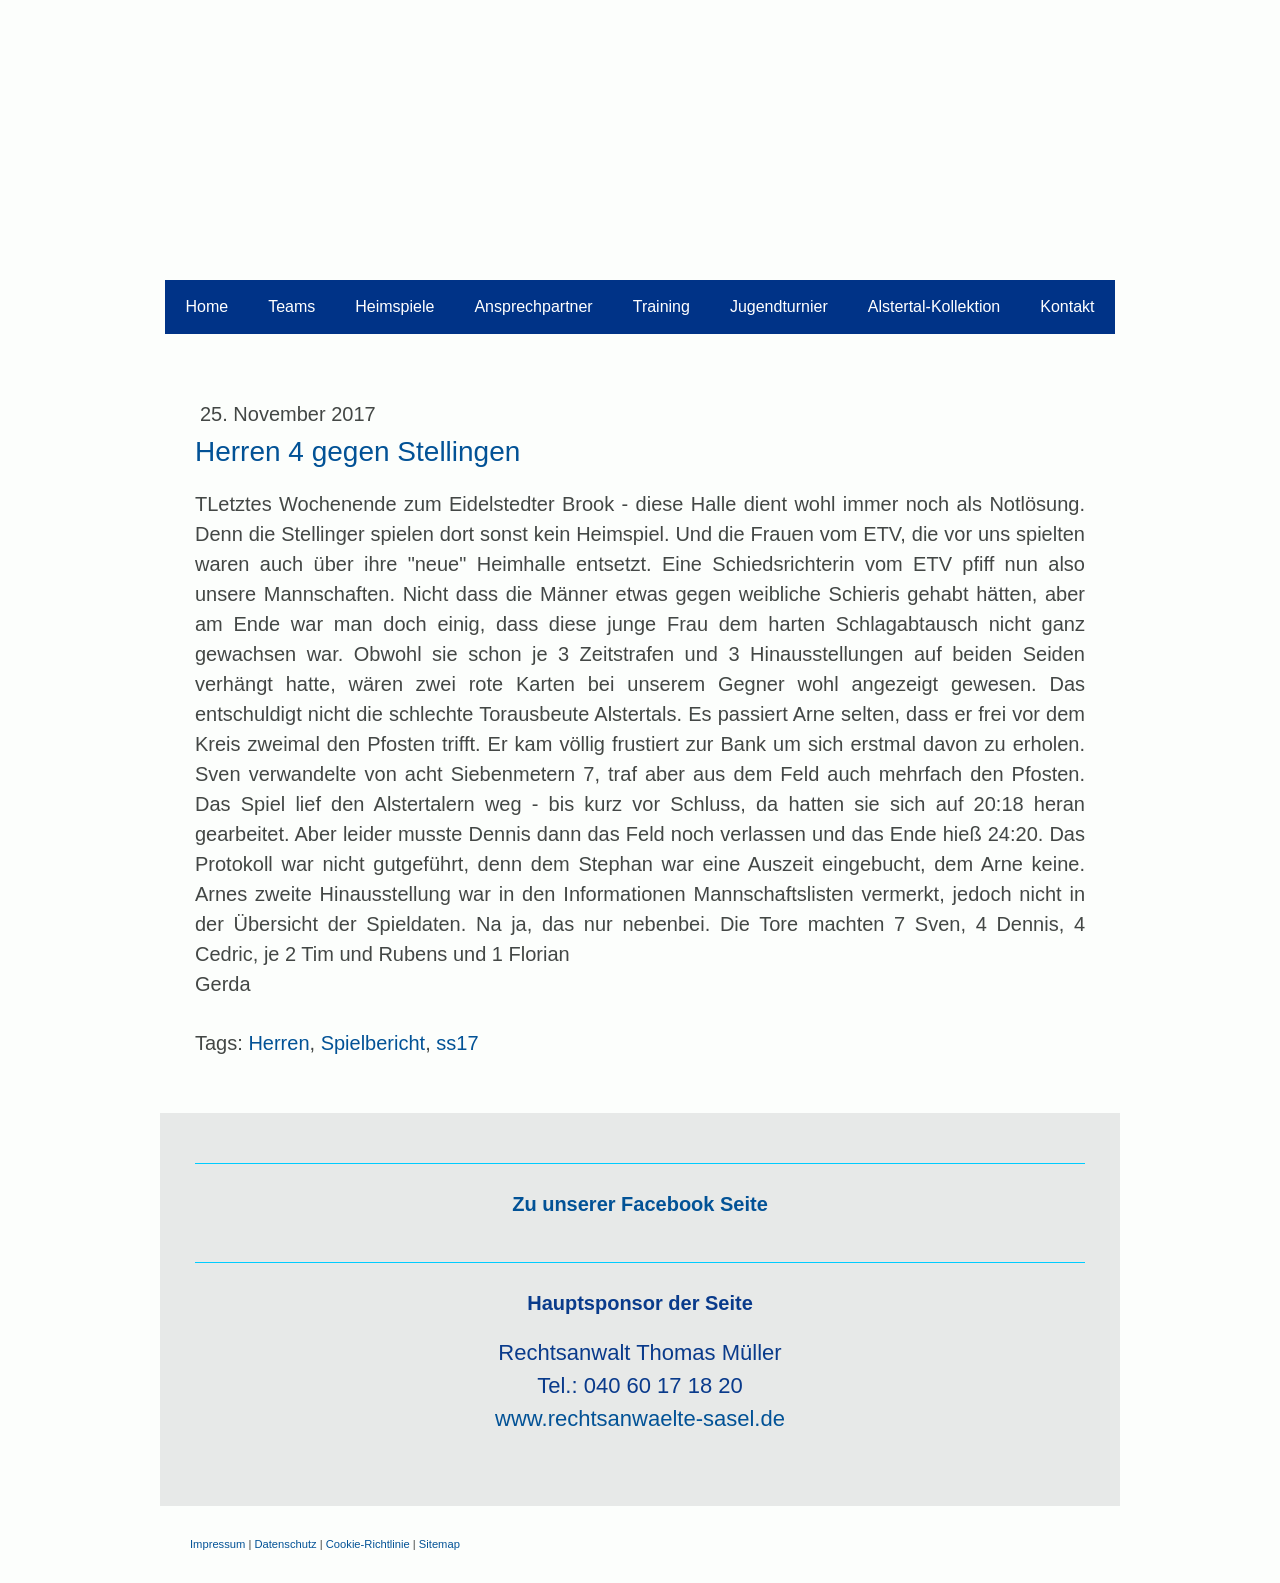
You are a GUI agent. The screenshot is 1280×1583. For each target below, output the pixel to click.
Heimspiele (394, 306)
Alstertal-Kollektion (934, 306)
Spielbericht (373, 1043)
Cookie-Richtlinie (368, 1544)
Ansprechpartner (533, 306)
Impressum (217, 1544)
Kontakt (1067, 306)
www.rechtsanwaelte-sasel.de (640, 1418)
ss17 (457, 1043)
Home (206, 306)
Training (661, 306)
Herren (278, 1043)
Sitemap (439, 1544)
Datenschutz (285, 1544)
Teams (291, 306)
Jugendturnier (779, 306)
